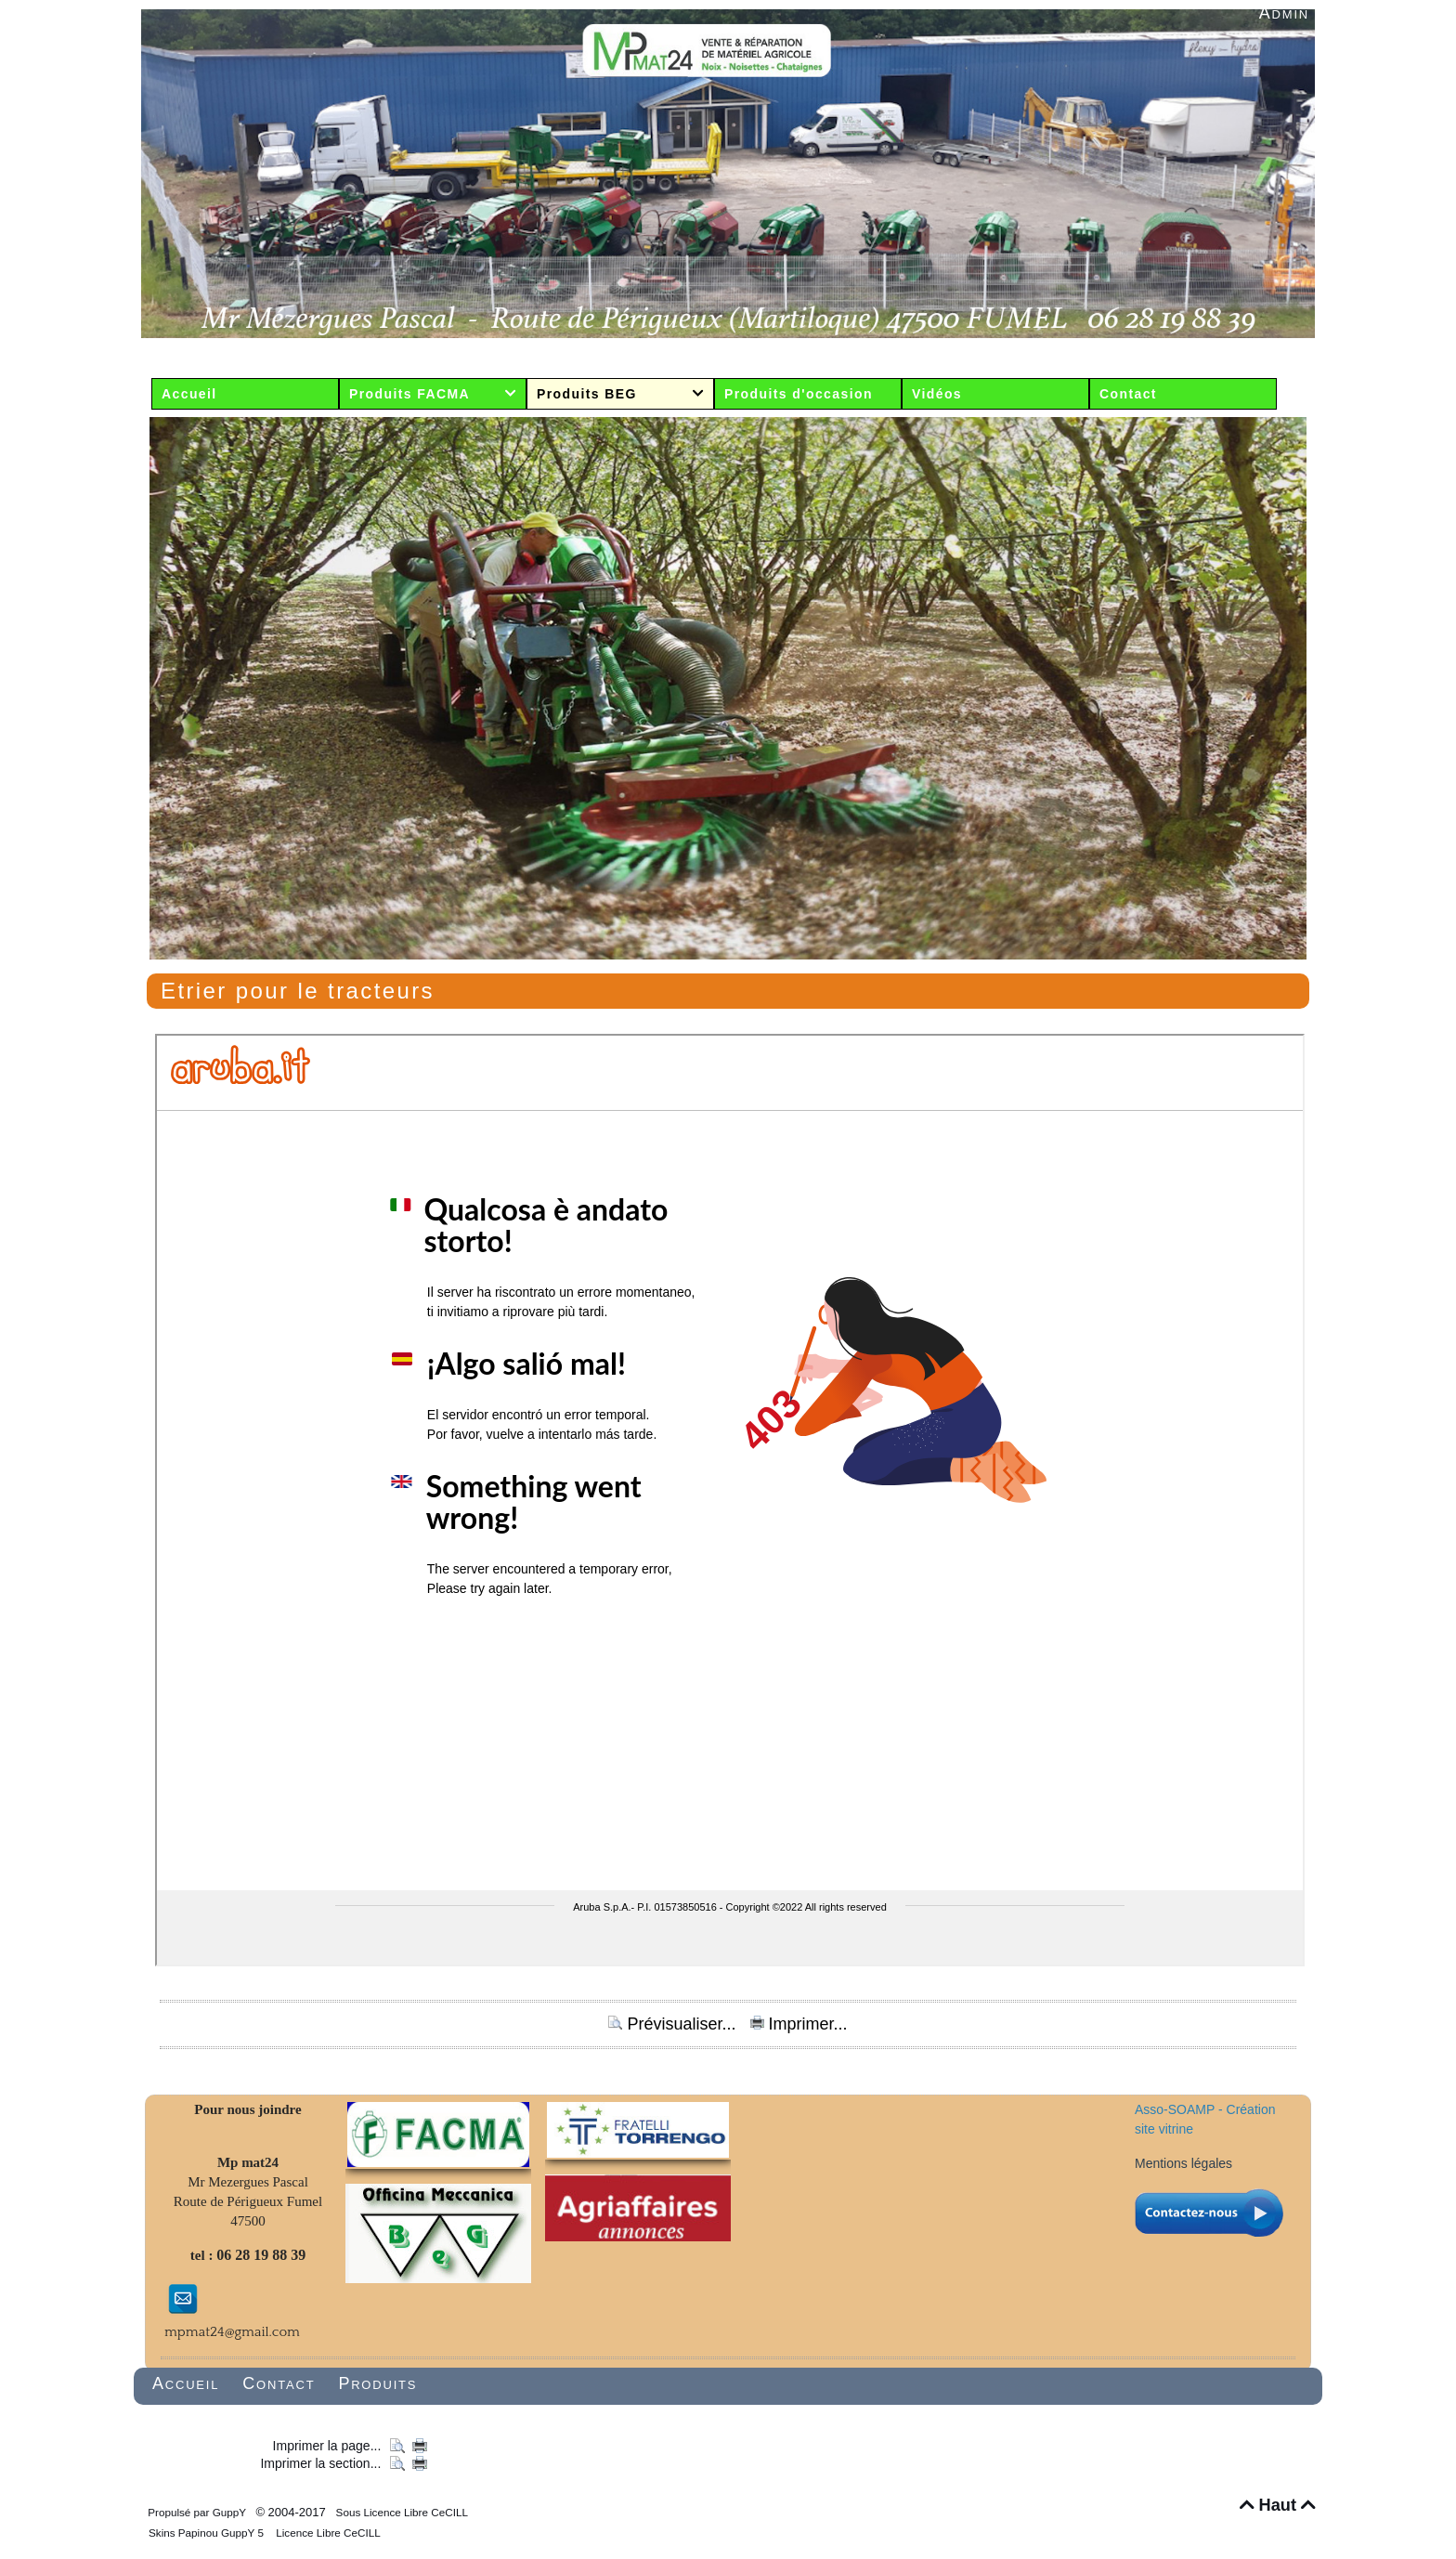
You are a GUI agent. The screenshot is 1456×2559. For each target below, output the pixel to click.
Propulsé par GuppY (198, 2512)
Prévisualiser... (674, 2024)
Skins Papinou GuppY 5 (209, 2532)
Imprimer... (799, 2024)
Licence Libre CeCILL (327, 2532)
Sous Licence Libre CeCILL (403, 2512)
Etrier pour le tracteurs (298, 990)
